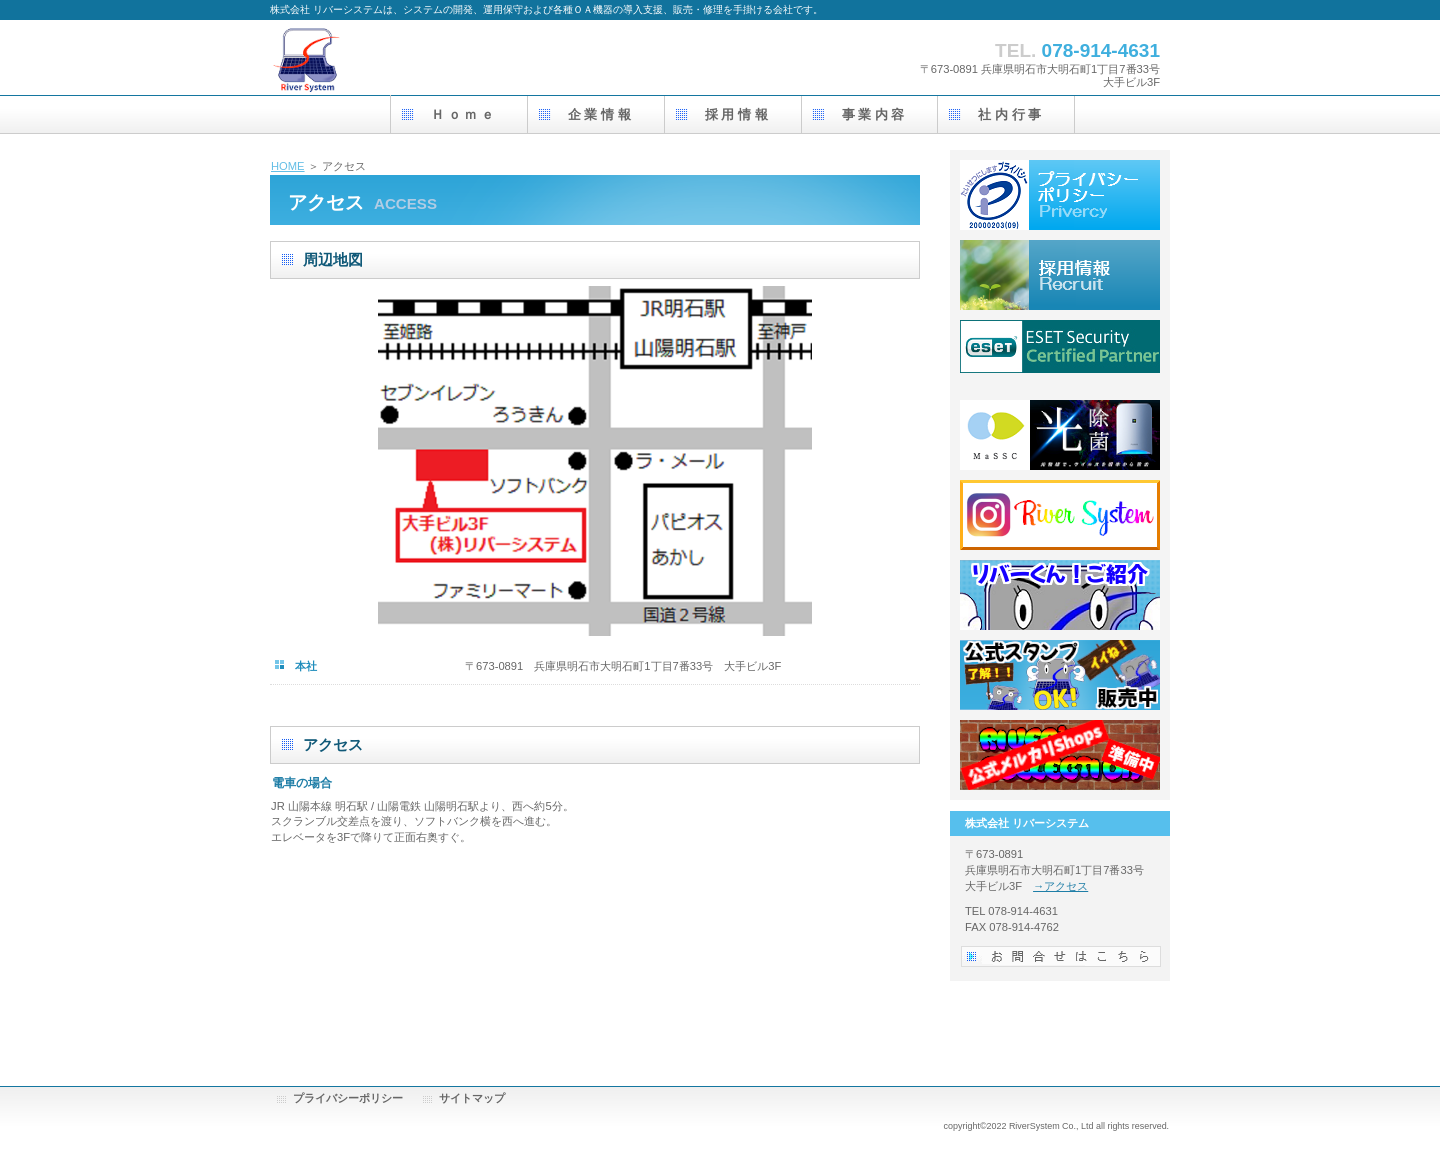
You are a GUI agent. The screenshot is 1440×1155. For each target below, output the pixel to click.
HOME (288, 166)
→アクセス (1060, 886)
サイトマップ (472, 1098)
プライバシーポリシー (348, 1098)
